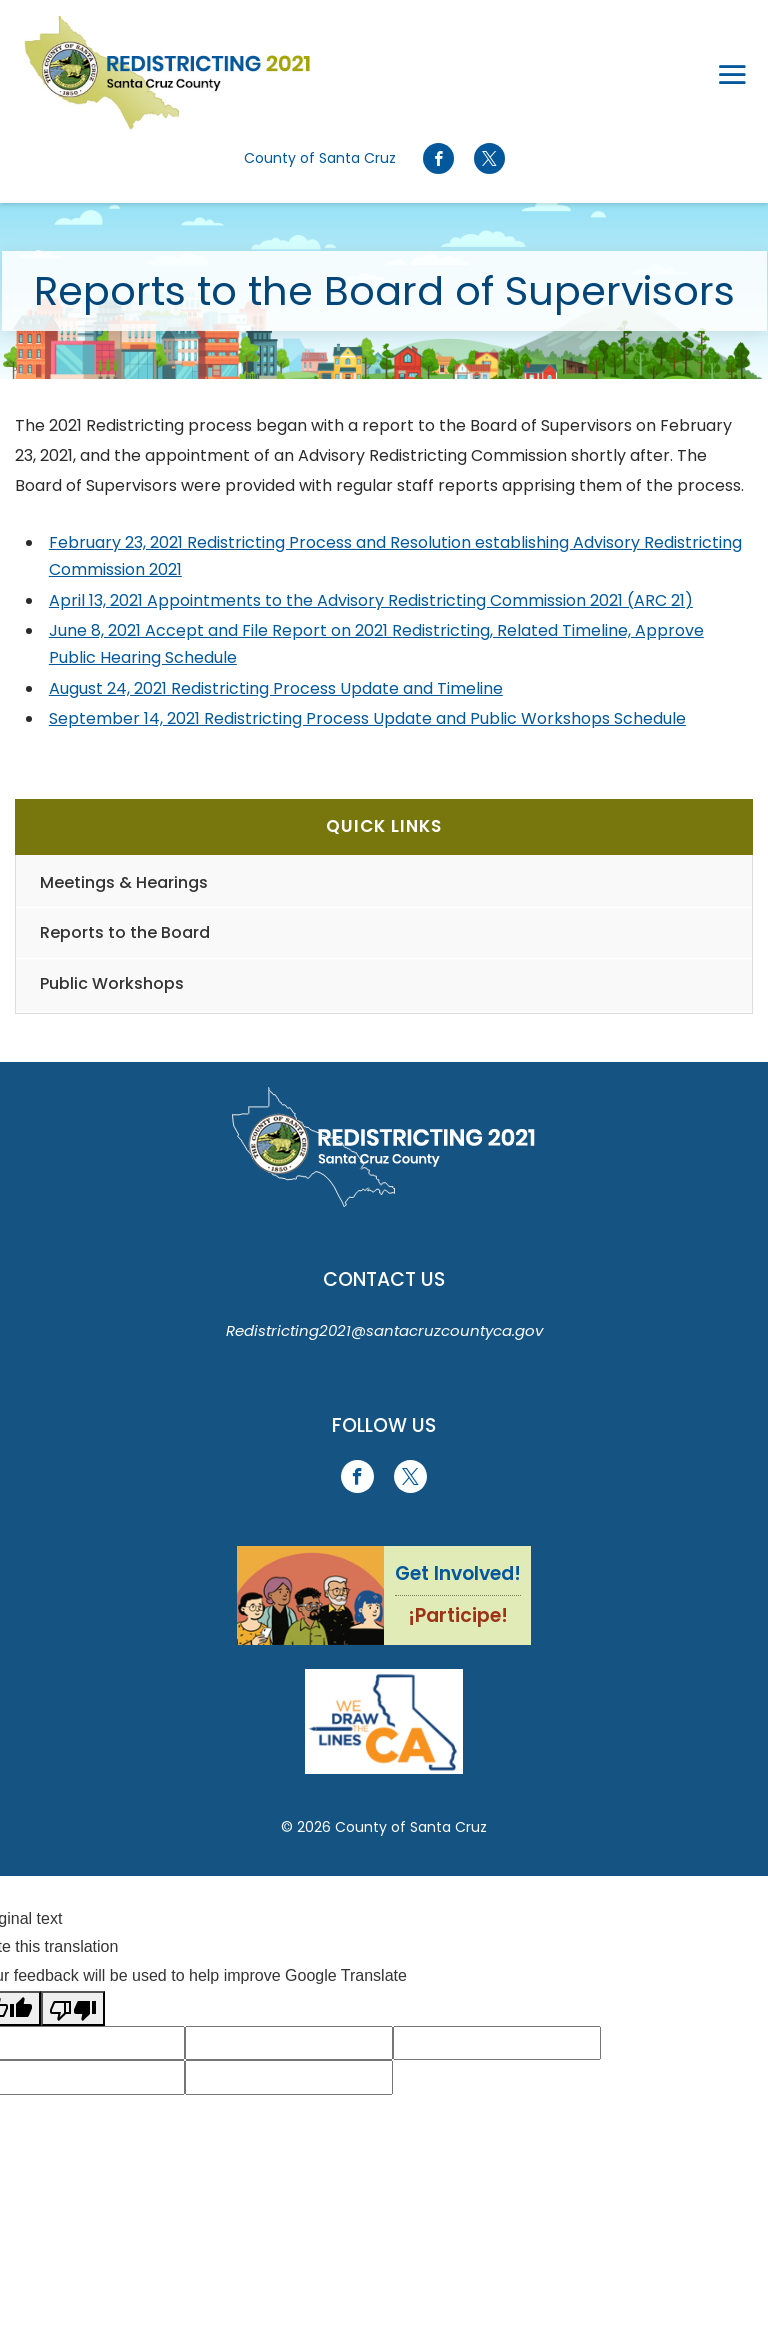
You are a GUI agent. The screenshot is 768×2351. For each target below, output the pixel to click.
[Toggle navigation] (732, 73)
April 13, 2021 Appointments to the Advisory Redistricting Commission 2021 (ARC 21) (371, 600)
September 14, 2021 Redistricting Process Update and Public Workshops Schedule (367, 718)
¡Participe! (458, 1615)
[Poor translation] (73, 2008)
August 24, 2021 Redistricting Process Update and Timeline (276, 688)
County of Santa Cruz (320, 158)
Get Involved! (458, 1573)
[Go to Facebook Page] (438, 159)
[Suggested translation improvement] (289, 2043)
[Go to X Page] (488, 159)
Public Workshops (112, 983)
